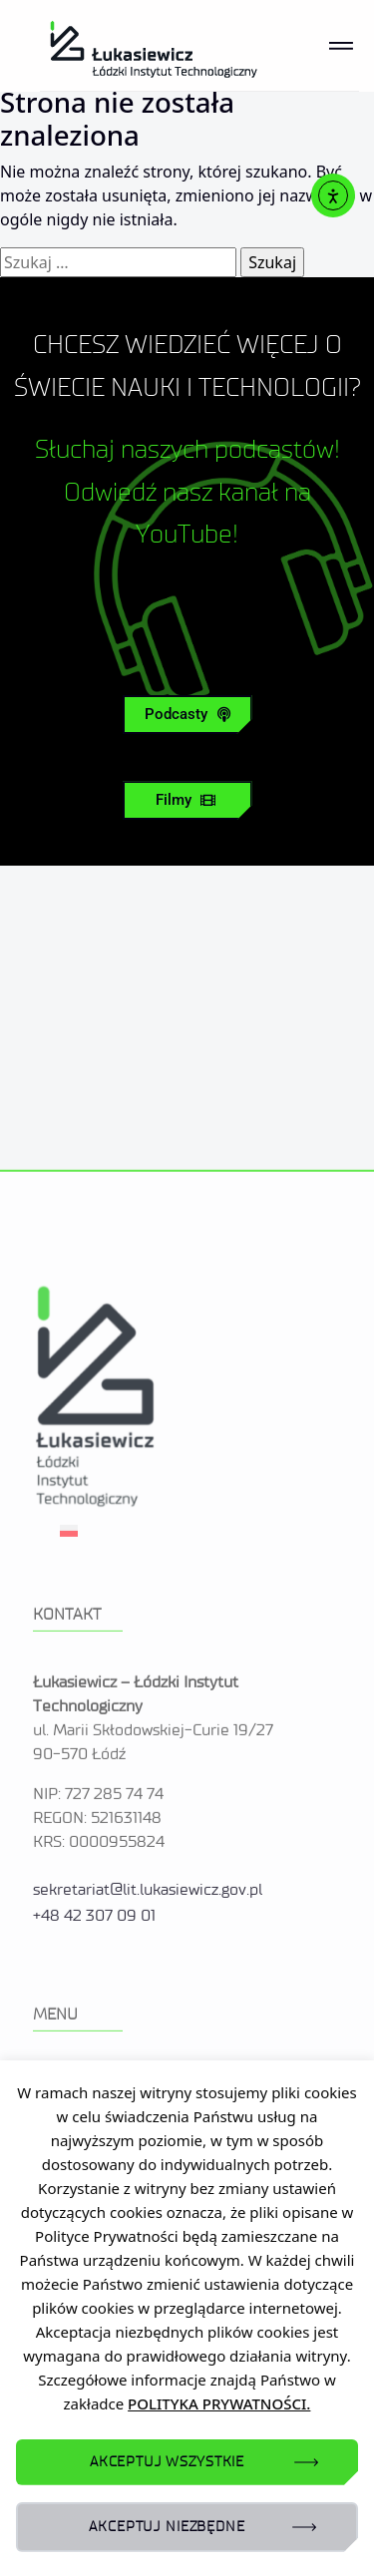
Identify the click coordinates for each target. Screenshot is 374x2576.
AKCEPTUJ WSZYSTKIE (167, 2461)
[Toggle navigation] (341, 46)
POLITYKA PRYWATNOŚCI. (219, 2403)
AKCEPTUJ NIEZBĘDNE (166, 2526)
